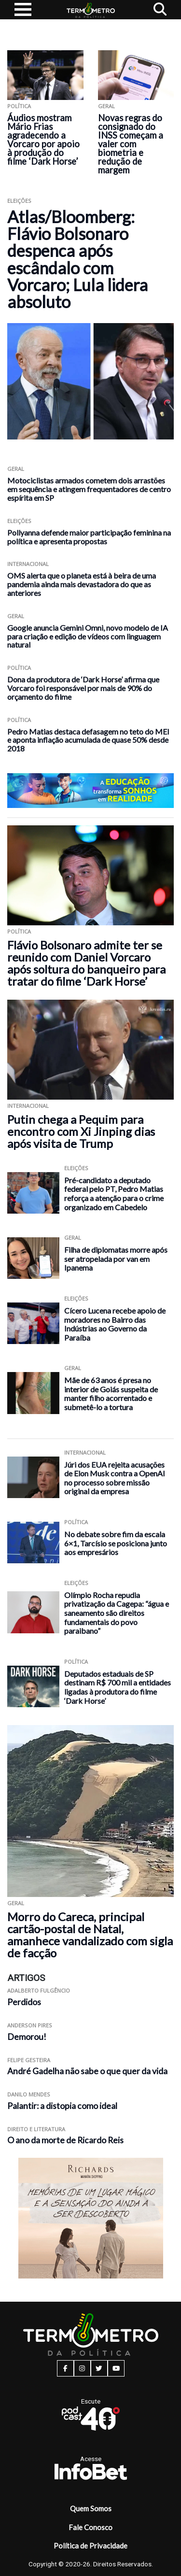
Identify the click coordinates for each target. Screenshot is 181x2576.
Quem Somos (90, 2508)
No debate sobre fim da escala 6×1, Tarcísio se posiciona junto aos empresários (115, 1543)
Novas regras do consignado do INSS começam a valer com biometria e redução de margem (130, 144)
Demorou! (26, 2037)
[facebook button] (65, 2368)
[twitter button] (99, 2368)
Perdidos (24, 2002)
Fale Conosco (90, 2527)
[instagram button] (82, 2368)
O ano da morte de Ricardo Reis (65, 2140)
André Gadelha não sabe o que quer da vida (87, 2071)
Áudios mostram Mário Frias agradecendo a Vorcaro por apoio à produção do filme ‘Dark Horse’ (43, 140)
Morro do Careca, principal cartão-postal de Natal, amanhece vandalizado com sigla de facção (90, 1935)
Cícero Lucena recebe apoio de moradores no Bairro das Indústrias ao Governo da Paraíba (115, 1324)
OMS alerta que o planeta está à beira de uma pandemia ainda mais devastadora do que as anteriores (81, 584)
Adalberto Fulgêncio (38, 1990)
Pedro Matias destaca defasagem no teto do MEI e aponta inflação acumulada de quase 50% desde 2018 (88, 740)
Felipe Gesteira (28, 2060)
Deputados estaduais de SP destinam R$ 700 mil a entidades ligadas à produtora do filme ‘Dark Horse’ (117, 1687)
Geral (106, 106)
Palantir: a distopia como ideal (62, 2106)
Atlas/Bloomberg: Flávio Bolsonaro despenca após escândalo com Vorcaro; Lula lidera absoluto (77, 259)
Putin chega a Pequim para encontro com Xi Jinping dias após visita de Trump (81, 1131)
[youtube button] (116, 2368)
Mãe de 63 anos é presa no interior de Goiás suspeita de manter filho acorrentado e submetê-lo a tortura (111, 1393)
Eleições (19, 200)
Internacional (28, 563)
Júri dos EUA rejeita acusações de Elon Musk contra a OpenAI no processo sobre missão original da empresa (114, 1478)
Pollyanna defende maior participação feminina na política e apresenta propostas (89, 537)
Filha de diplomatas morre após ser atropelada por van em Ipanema (115, 1258)
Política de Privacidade (90, 2545)
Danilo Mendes (28, 2094)
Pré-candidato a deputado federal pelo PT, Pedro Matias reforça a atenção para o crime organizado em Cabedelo (114, 1193)
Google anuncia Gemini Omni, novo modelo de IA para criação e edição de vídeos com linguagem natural (87, 636)
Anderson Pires (29, 2025)
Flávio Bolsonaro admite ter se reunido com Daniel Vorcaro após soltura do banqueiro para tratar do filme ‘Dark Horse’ (86, 963)
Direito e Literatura (36, 2129)
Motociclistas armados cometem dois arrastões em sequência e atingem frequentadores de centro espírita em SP (89, 489)
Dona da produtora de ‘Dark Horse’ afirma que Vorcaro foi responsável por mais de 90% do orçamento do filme (83, 688)
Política (19, 106)
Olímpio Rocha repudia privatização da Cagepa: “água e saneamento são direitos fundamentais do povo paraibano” (116, 1612)
